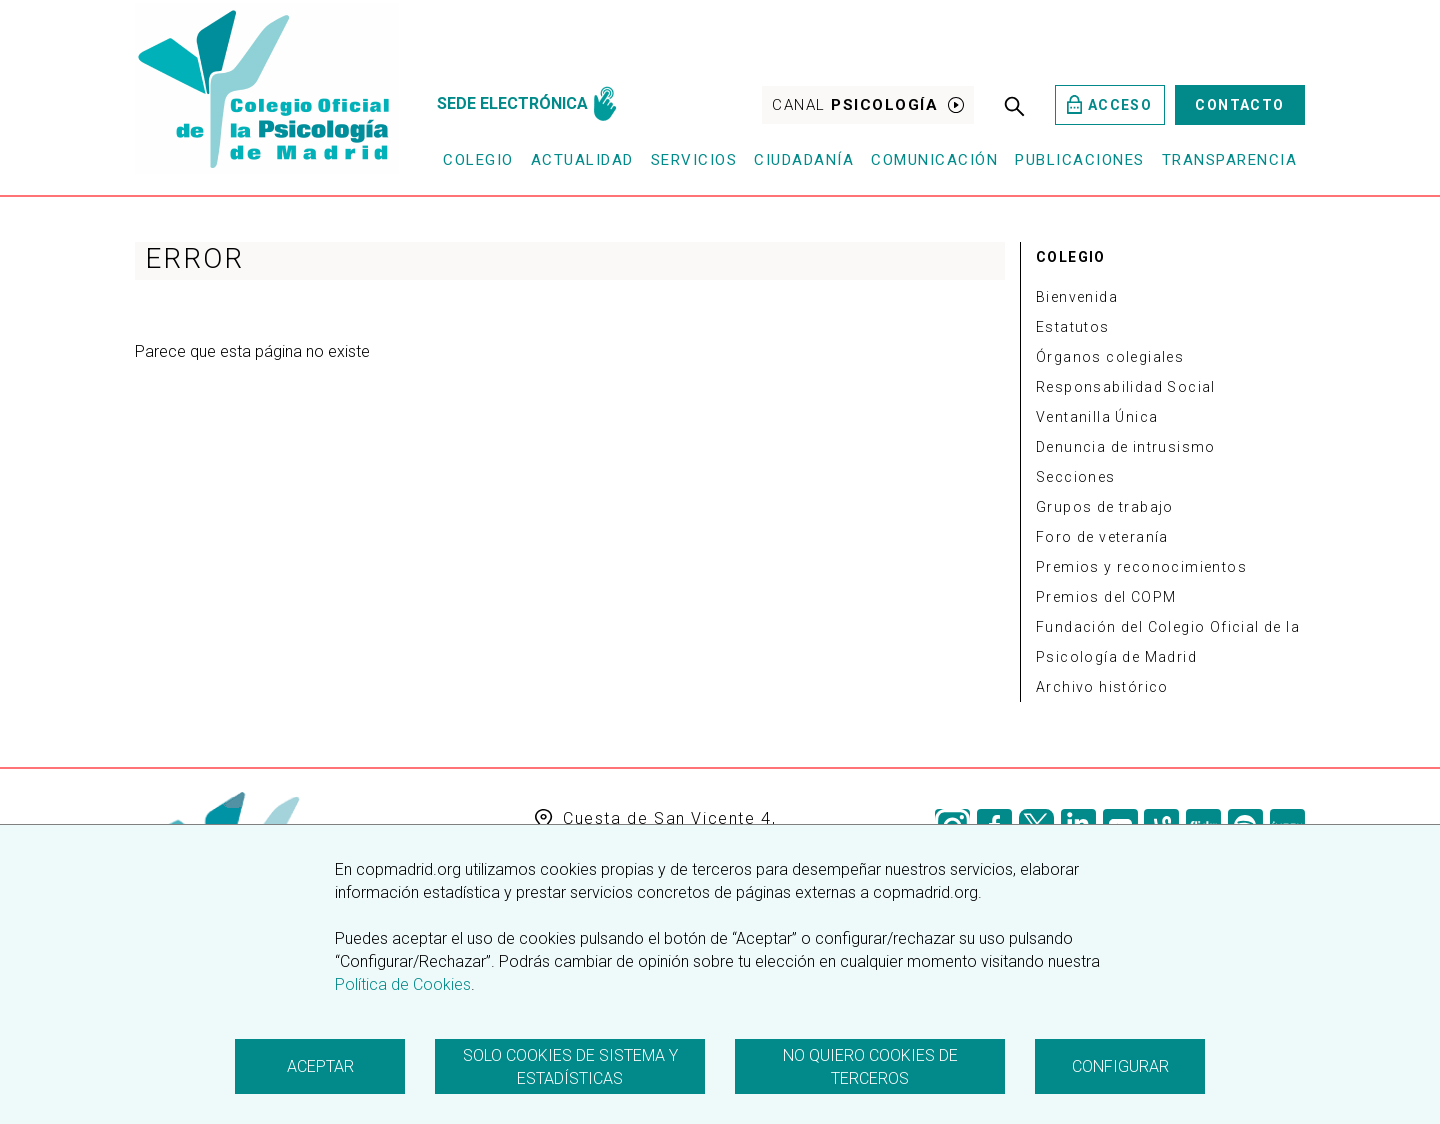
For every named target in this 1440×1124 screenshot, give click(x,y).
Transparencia (1230, 160)
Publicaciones (1080, 160)
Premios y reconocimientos (1141, 567)
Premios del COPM (1106, 597)
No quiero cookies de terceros (870, 1067)
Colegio (478, 160)
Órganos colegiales (1110, 357)
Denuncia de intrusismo (1126, 447)
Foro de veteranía (1102, 537)
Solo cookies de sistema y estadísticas (570, 1067)
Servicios (694, 160)
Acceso (1109, 104)
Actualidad (582, 160)
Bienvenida (1077, 297)
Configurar (1120, 1066)
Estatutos (1073, 327)
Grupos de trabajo (1105, 507)
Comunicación (934, 160)
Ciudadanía (804, 160)
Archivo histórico (1102, 687)
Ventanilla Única (1097, 417)
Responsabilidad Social (1126, 387)
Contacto (1239, 105)
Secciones (1076, 477)
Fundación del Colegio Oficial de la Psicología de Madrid (1168, 642)
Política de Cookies (403, 984)
